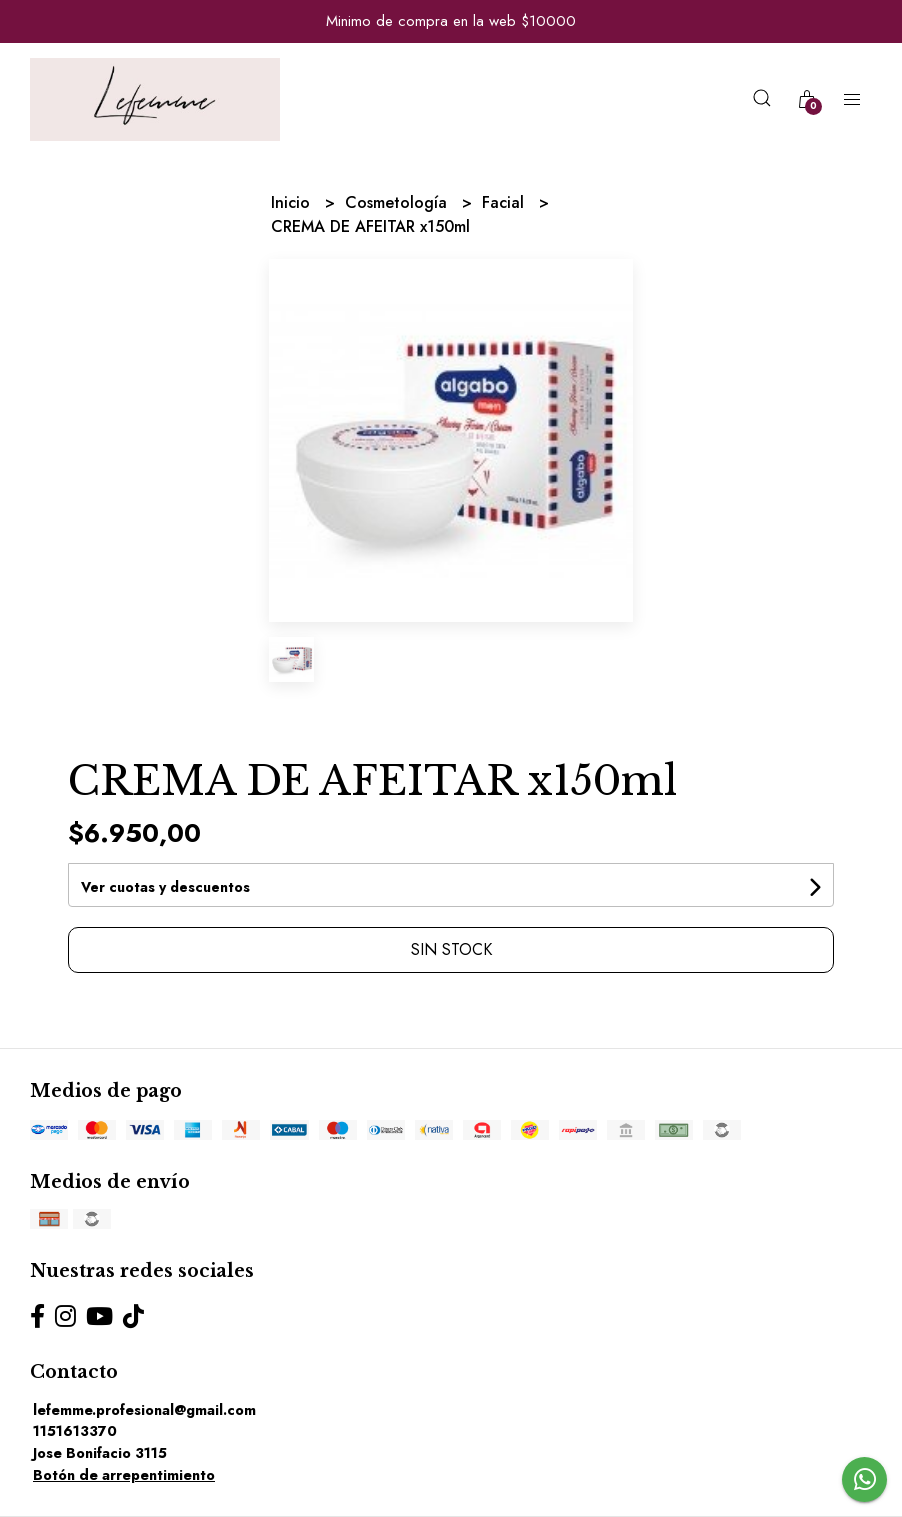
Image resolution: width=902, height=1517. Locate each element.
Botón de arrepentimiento (124, 1475)
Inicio (293, 202)
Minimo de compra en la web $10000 (451, 21)
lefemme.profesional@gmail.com (144, 1410)
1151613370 (75, 1431)
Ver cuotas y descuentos (165, 887)
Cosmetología (398, 202)
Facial (505, 202)
